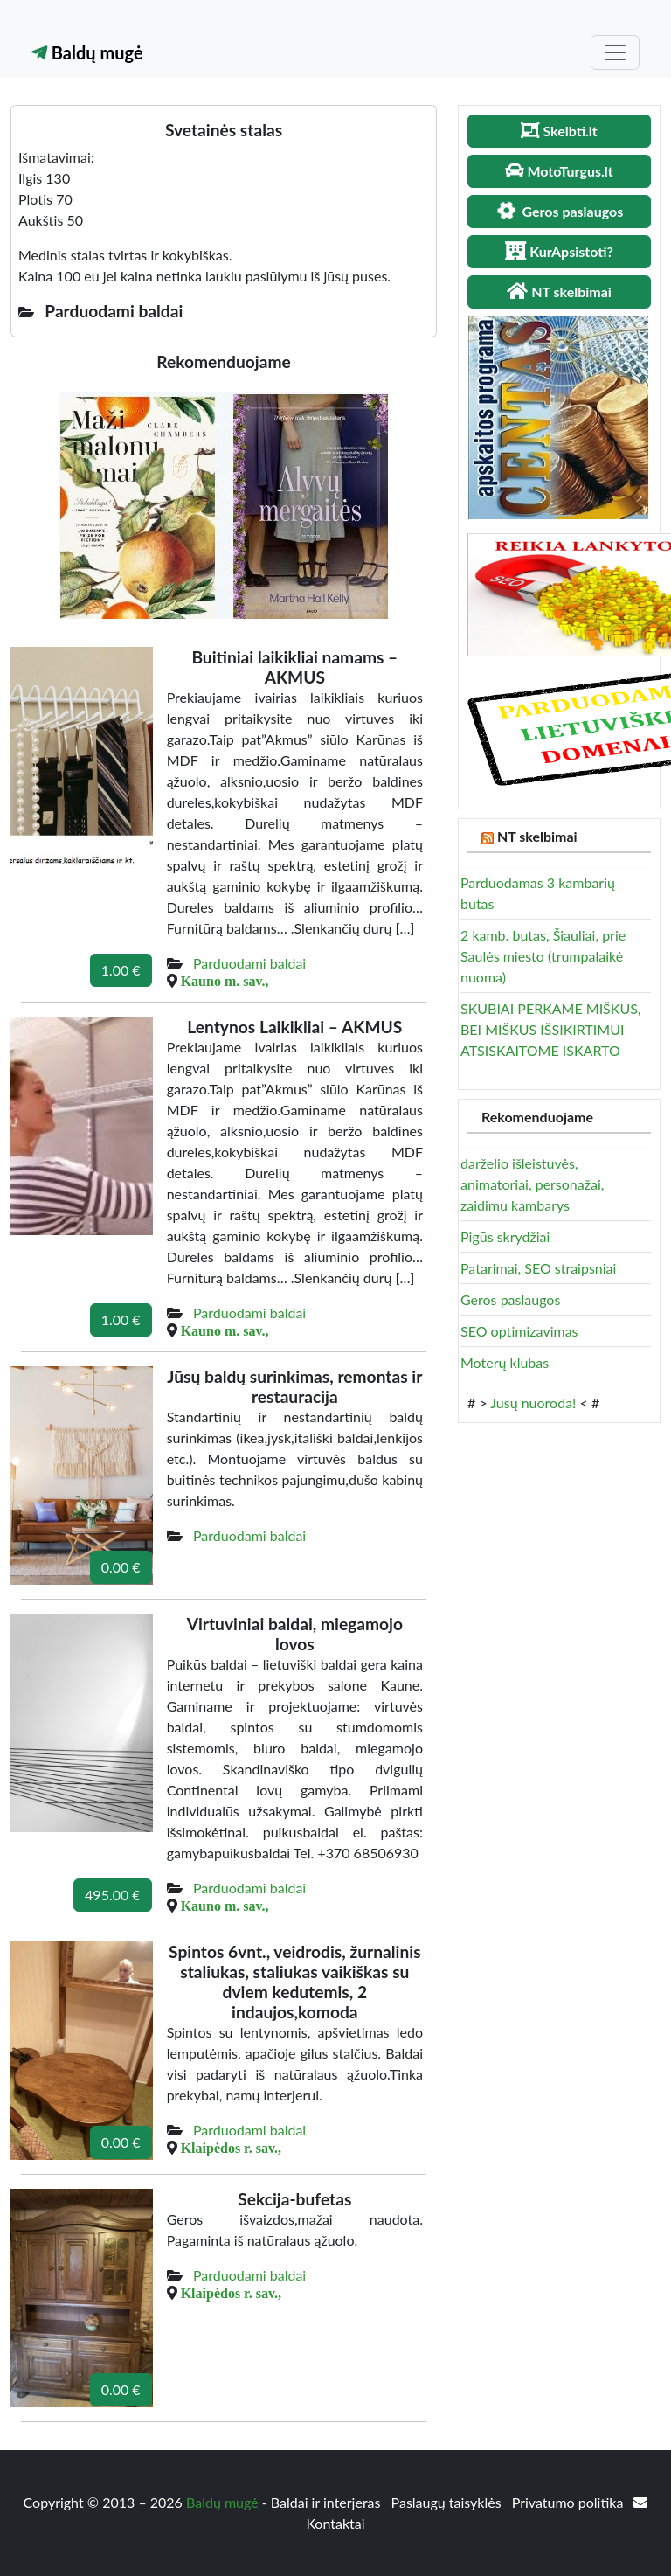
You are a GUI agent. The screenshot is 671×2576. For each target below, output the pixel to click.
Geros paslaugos (510, 1299)
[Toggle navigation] (615, 52)
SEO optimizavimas (519, 1331)
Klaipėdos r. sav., (231, 2148)
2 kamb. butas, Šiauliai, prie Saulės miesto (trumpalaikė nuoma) (543, 956)
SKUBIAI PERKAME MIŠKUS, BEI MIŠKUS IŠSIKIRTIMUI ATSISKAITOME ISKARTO (550, 1029)
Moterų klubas (504, 1362)
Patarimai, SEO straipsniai (538, 1268)
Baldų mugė (87, 52)
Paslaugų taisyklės (448, 2502)
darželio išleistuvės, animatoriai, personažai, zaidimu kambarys (532, 1184)
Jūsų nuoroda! (533, 1402)
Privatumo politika (569, 2502)
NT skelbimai (537, 836)
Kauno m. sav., (225, 981)
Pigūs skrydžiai (505, 1236)
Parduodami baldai (249, 963)
